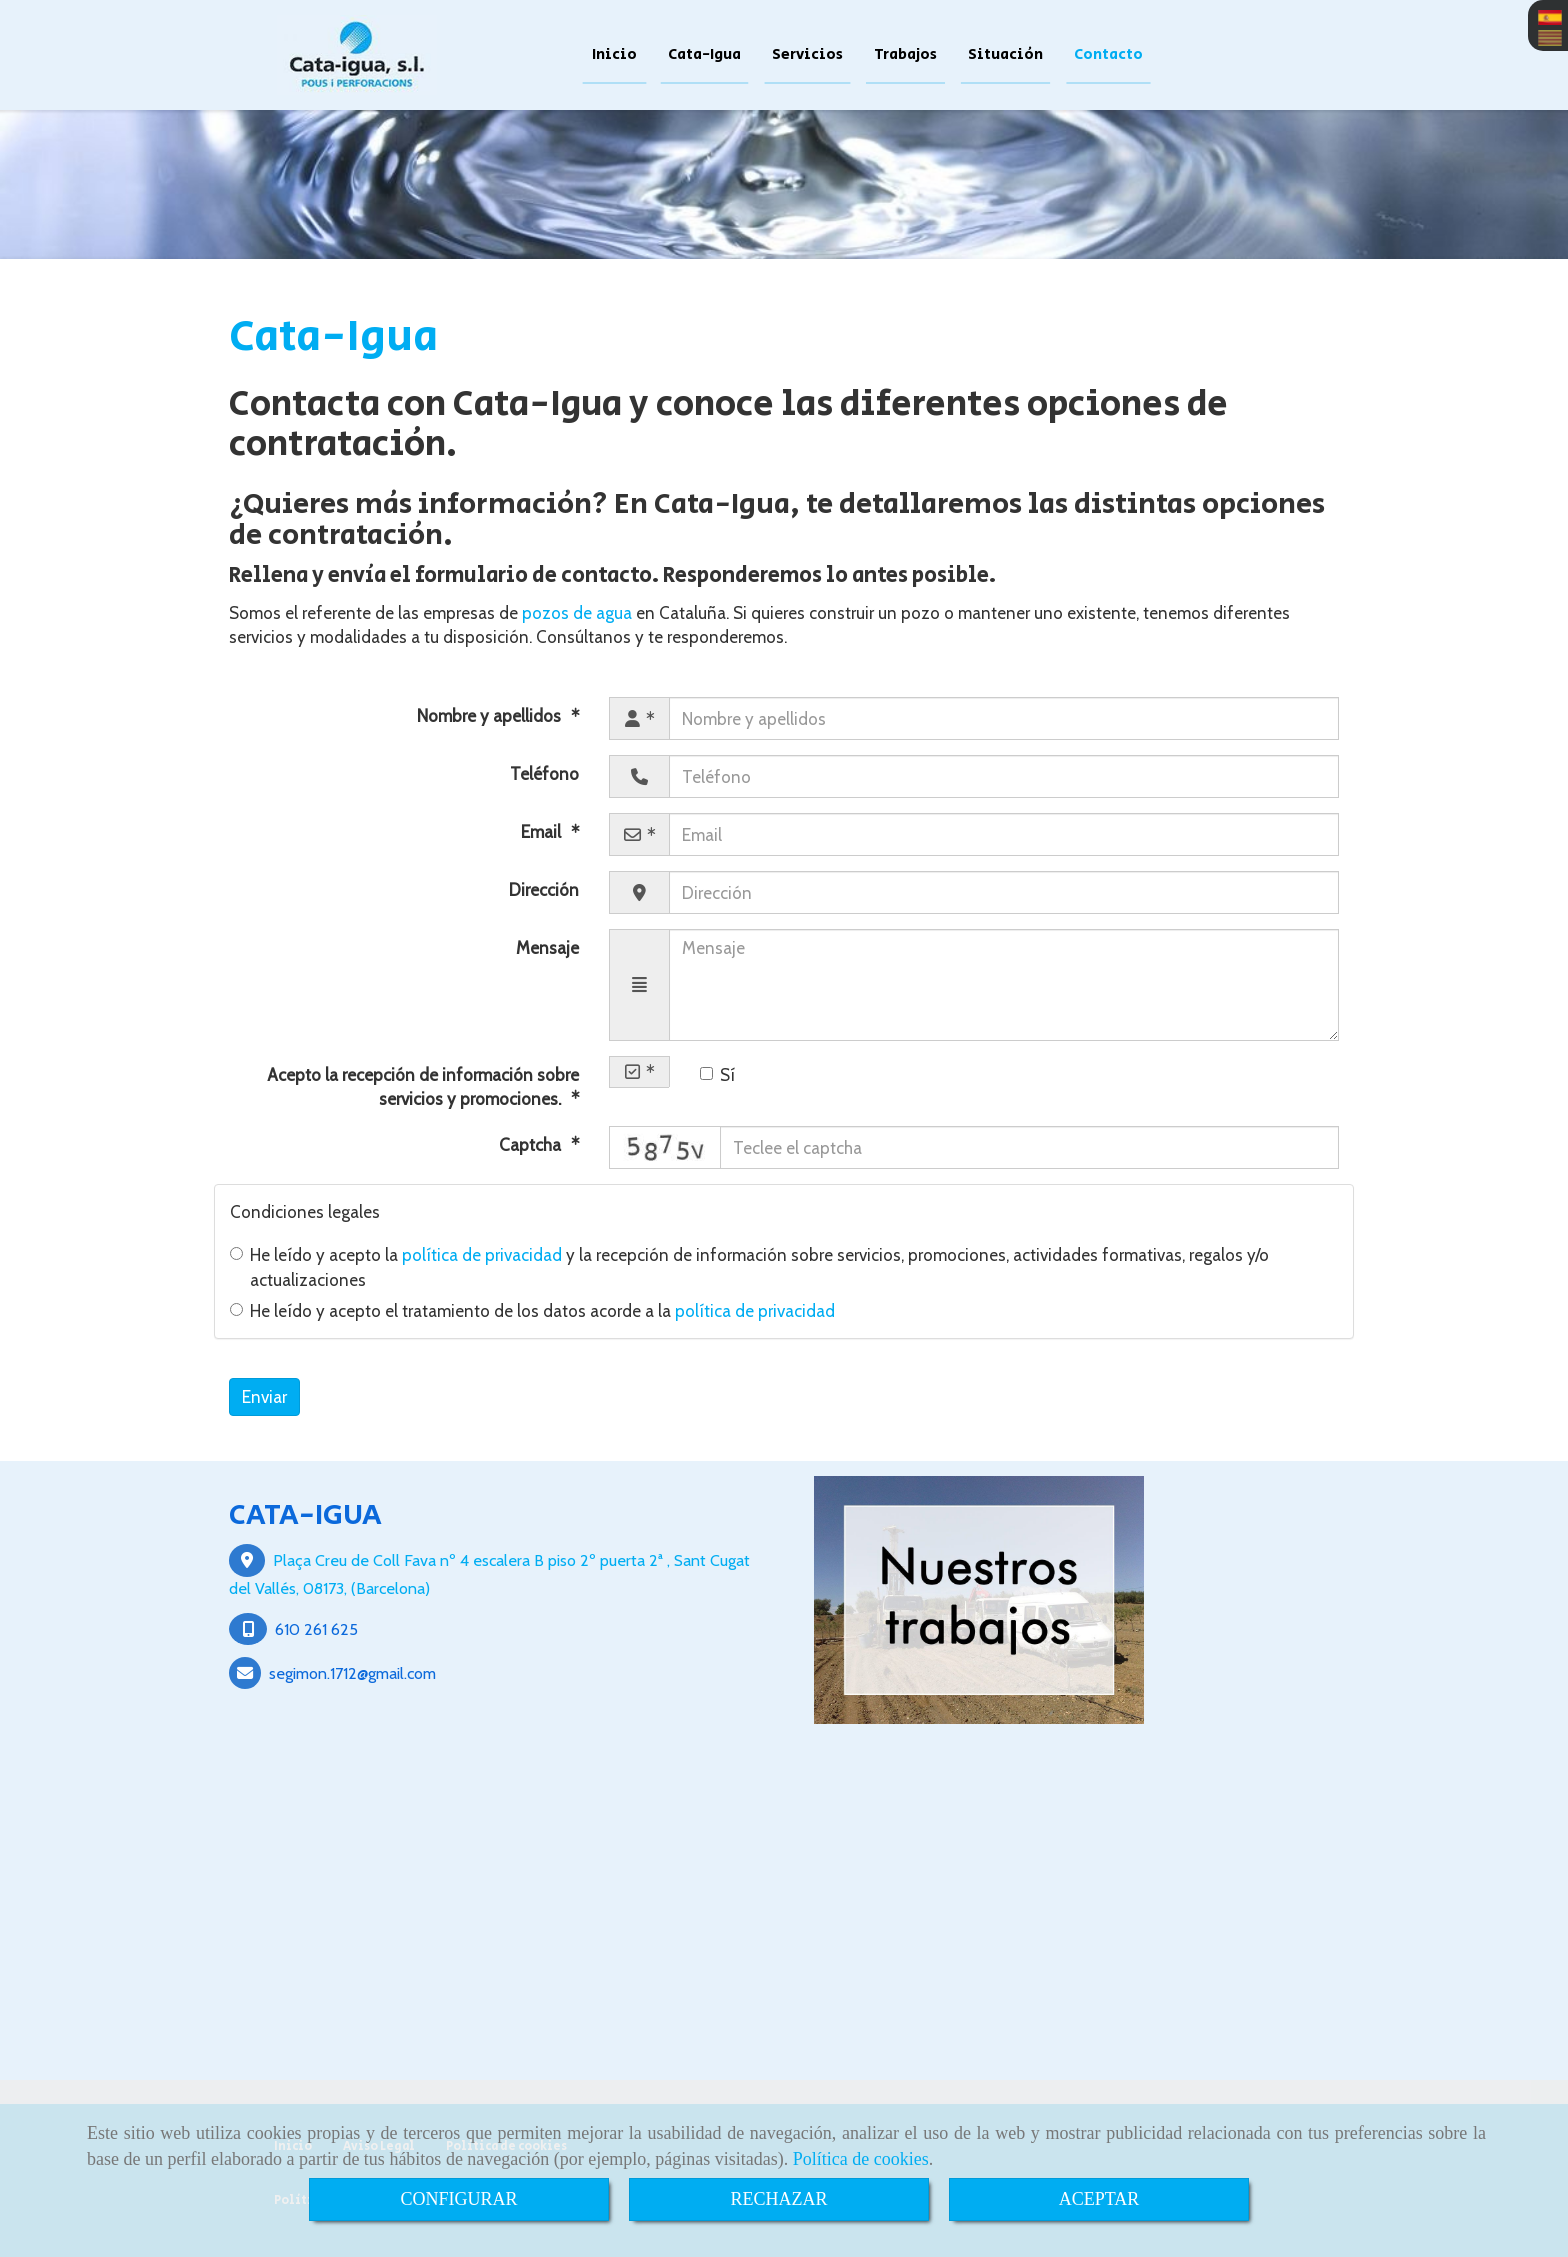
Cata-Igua (704, 54)
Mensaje (547, 948)
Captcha (532, 1145)
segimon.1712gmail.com (352, 1673)
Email (543, 832)
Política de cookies (861, 2159)
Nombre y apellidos (491, 716)
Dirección (544, 890)
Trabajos (905, 54)
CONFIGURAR (458, 2199)
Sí (717, 1075)
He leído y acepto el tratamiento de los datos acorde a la (532, 1311)
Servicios (807, 54)
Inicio (614, 54)
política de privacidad (482, 1255)
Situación (1005, 54)
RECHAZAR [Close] (778, 2199)
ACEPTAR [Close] (1099, 2199)
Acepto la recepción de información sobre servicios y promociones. (423, 1087)
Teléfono (544, 774)
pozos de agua (577, 613)
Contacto (1108, 54)
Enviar (264, 1397)
